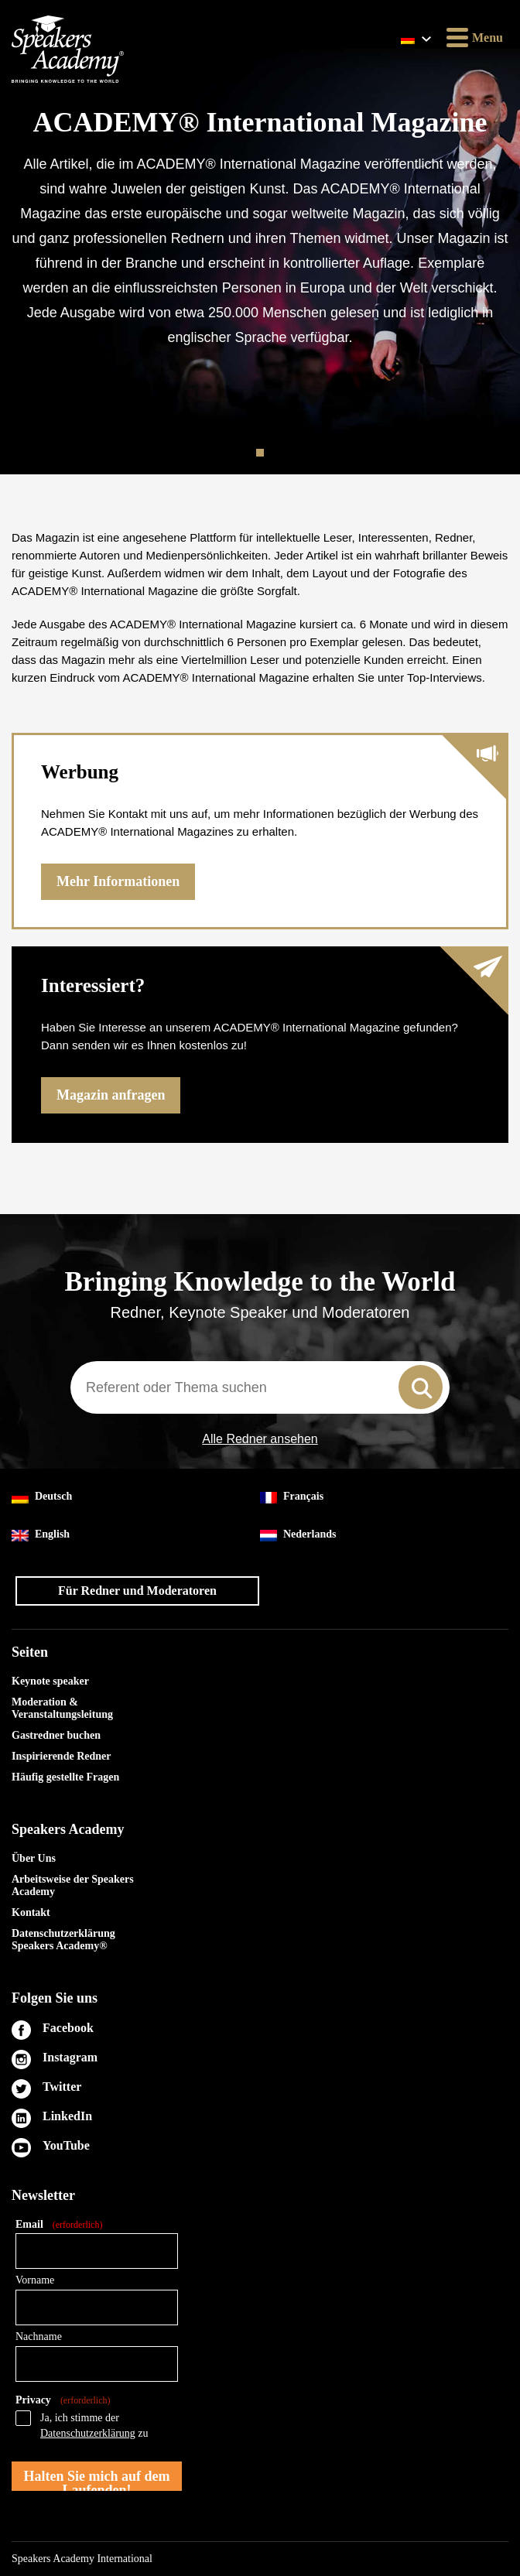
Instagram (70, 2057)
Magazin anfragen (110, 1095)
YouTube (66, 2145)
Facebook (68, 2027)
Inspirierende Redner (61, 1756)
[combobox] (260, 1387)
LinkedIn (67, 2116)
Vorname (34, 2280)
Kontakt (31, 1912)
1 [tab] (261, 453)
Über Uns (34, 1858)
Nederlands (298, 1534)
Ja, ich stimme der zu (94, 2425)
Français (291, 1497)
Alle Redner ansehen (259, 1439)
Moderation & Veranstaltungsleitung (62, 1708)
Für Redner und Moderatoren (137, 1590)
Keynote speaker (50, 1681)
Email (58, 2225)
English (41, 1534)
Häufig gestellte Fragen (65, 1777)
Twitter (62, 2086)
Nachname (38, 2336)
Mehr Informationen (118, 881)
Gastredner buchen (56, 1735)
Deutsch (42, 1497)
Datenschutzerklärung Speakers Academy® (63, 1940)
